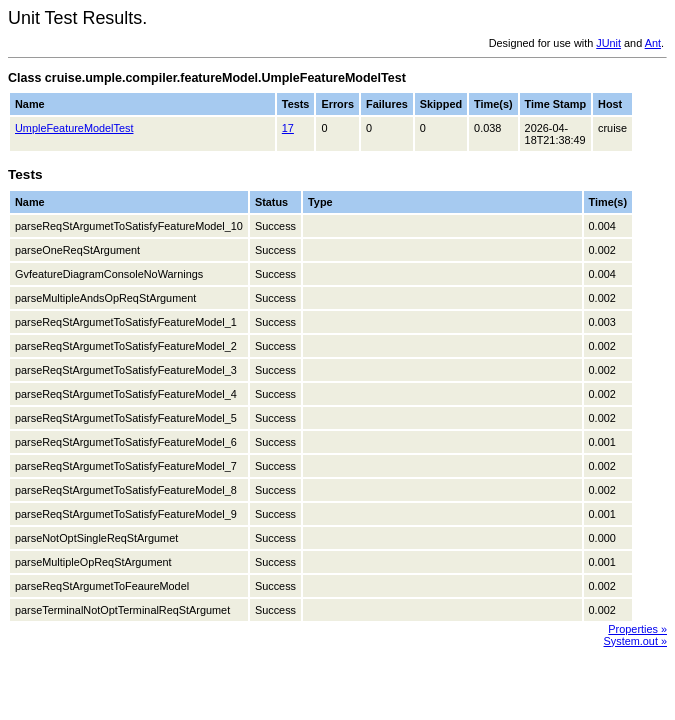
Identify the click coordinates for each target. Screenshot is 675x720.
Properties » (637, 629)
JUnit (608, 43)
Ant (653, 43)
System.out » (635, 641)
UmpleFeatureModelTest (74, 128)
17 (288, 128)
